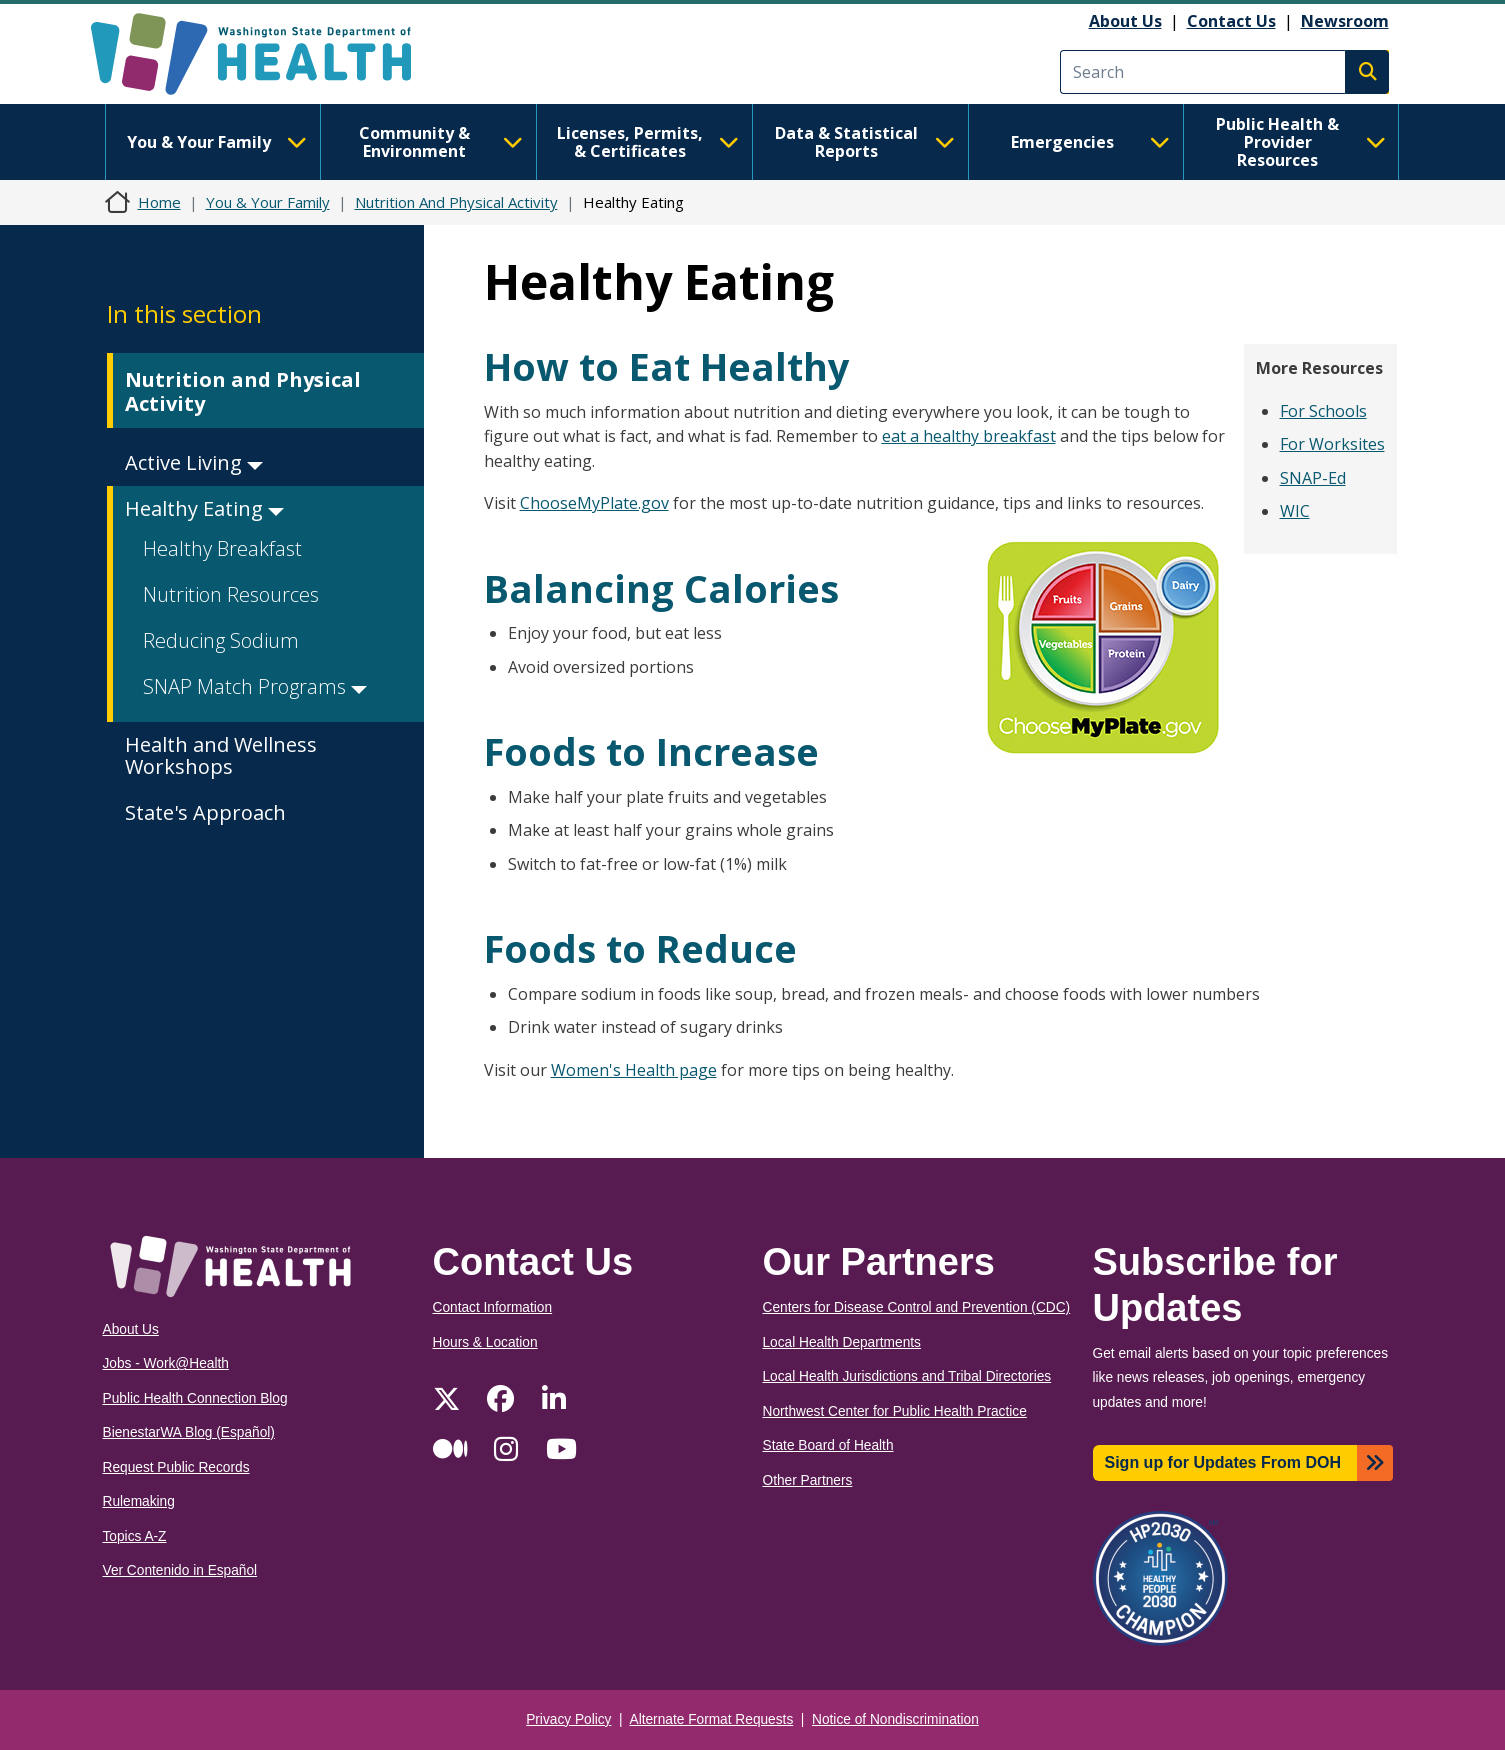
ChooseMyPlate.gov (594, 503)
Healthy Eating (204, 508)
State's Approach (205, 812)
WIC (1295, 511)
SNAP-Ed (1313, 478)
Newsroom (1345, 21)
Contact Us (1231, 21)
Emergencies (1091, 142)
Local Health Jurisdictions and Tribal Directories (907, 1376)
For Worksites (1332, 444)
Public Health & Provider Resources (1301, 142)
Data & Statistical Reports (865, 142)
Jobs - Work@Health (166, 1363)
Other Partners (808, 1480)
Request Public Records (176, 1467)
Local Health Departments (842, 1342)
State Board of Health (828, 1445)
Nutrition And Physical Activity (456, 202)
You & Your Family (217, 142)
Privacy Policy (568, 1719)
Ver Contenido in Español (180, 1570)
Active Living (194, 462)
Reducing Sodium (221, 640)
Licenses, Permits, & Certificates (647, 142)
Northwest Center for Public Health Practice (895, 1411)
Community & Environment (441, 142)
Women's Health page (634, 1070)
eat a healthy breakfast (969, 436)
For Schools (1323, 411)
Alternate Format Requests (712, 1719)
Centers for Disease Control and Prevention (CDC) (917, 1307)
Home (159, 202)
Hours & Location (485, 1342)
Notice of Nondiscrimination (895, 1719)
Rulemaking (139, 1501)
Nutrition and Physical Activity (243, 391)
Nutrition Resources (231, 594)
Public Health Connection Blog (195, 1398)
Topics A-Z (135, 1536)
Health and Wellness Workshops (221, 755)
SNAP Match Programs (255, 686)
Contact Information (493, 1307)
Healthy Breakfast (222, 548)
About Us (1125, 21)
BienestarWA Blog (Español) (189, 1432)
